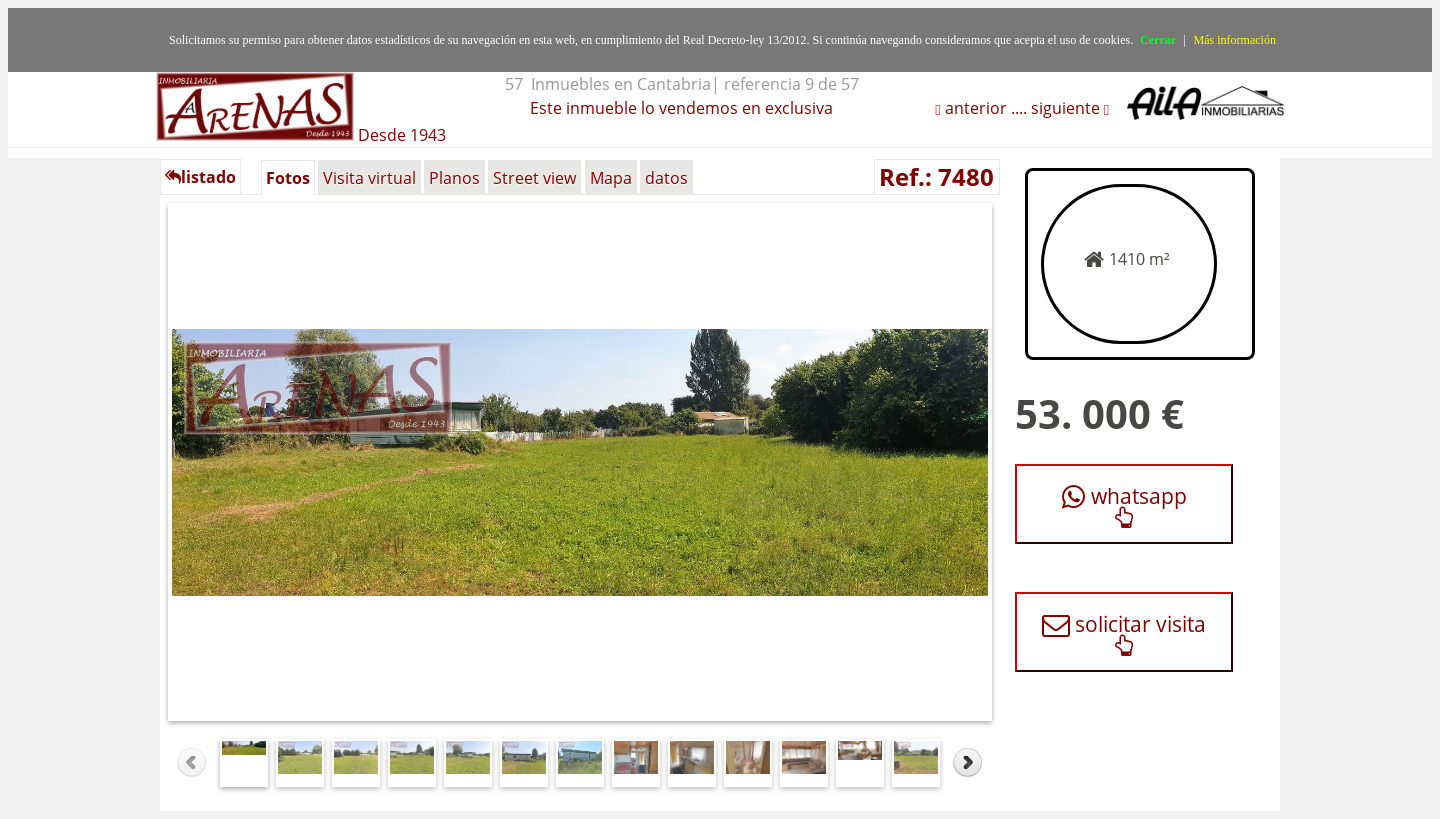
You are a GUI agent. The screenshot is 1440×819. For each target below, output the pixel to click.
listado (200, 177)
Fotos (288, 178)
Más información (1235, 40)
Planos (454, 178)
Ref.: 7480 (936, 176)
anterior (974, 108)
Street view (534, 178)
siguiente (1067, 108)
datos (666, 178)
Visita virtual (369, 178)
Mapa (611, 178)
